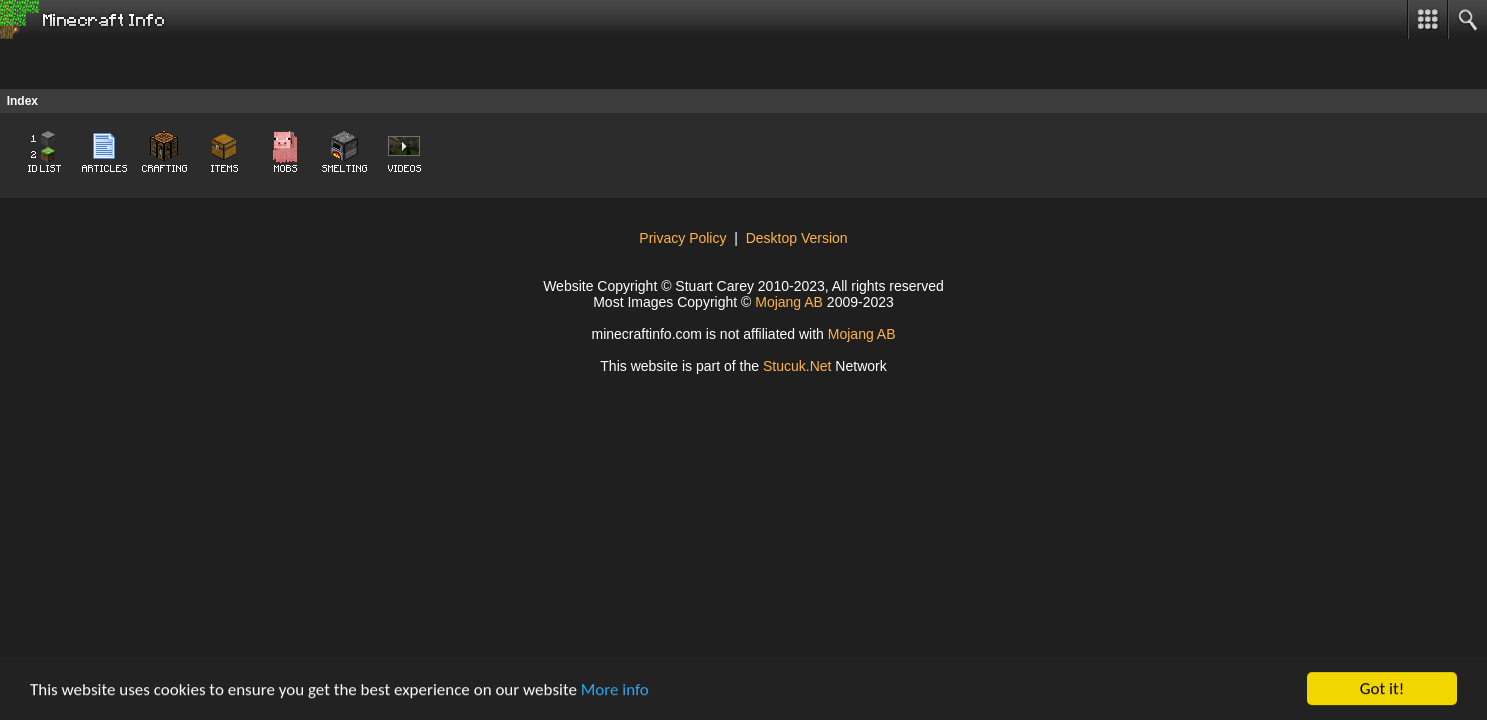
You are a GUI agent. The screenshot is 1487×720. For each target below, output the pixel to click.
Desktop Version (797, 238)
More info (615, 689)
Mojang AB (789, 302)
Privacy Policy (682, 238)
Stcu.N (797, 366)
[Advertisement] (160, 64)
